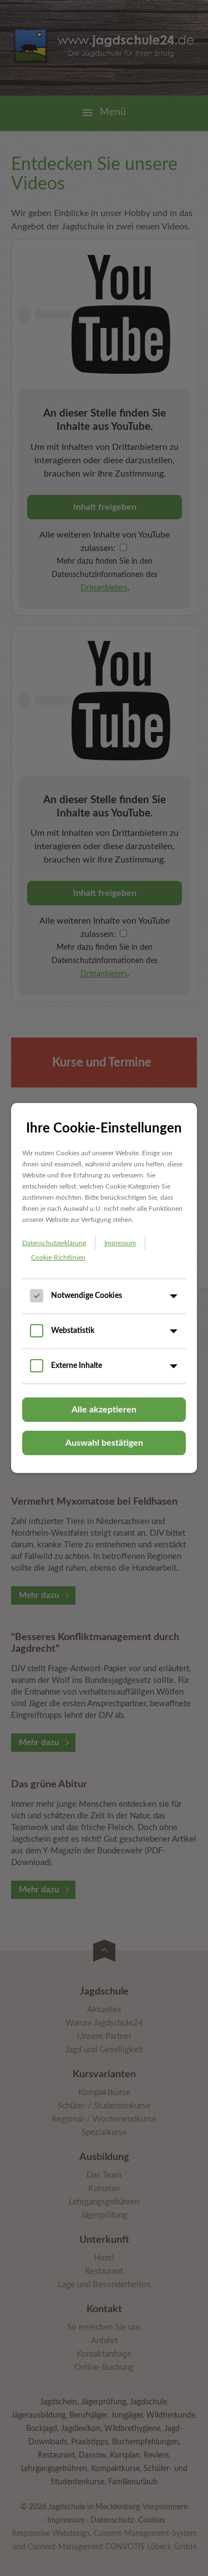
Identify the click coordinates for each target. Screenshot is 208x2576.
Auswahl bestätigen (104, 1443)
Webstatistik (72, 1331)
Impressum (120, 1243)
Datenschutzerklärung (54, 1243)
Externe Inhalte (76, 1366)
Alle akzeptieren (104, 1409)
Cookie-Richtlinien (58, 1257)
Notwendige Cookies (86, 1296)
